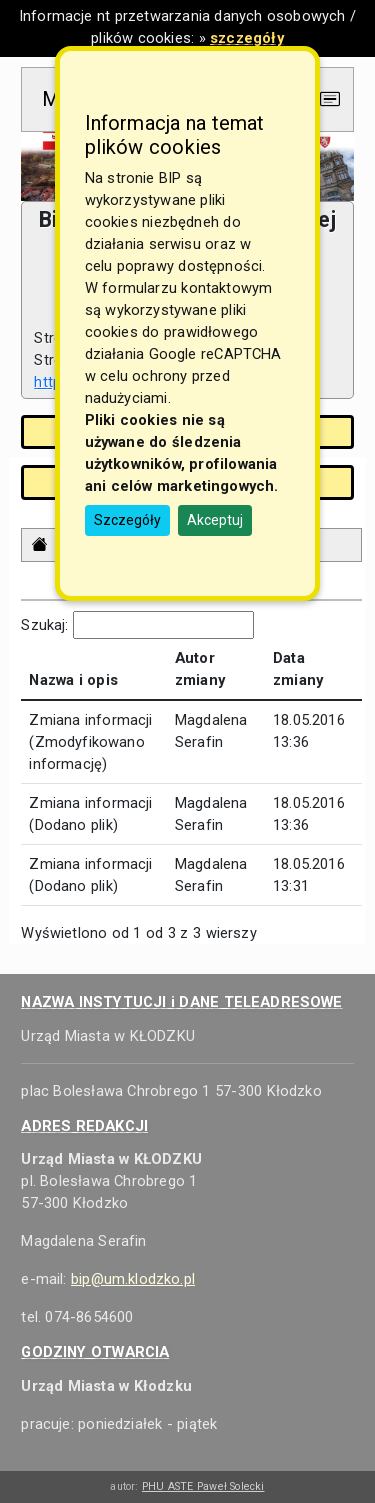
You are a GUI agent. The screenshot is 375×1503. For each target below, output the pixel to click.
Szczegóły (127, 520)
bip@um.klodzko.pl (133, 1279)
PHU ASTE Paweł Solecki (203, 1486)
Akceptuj (215, 520)
